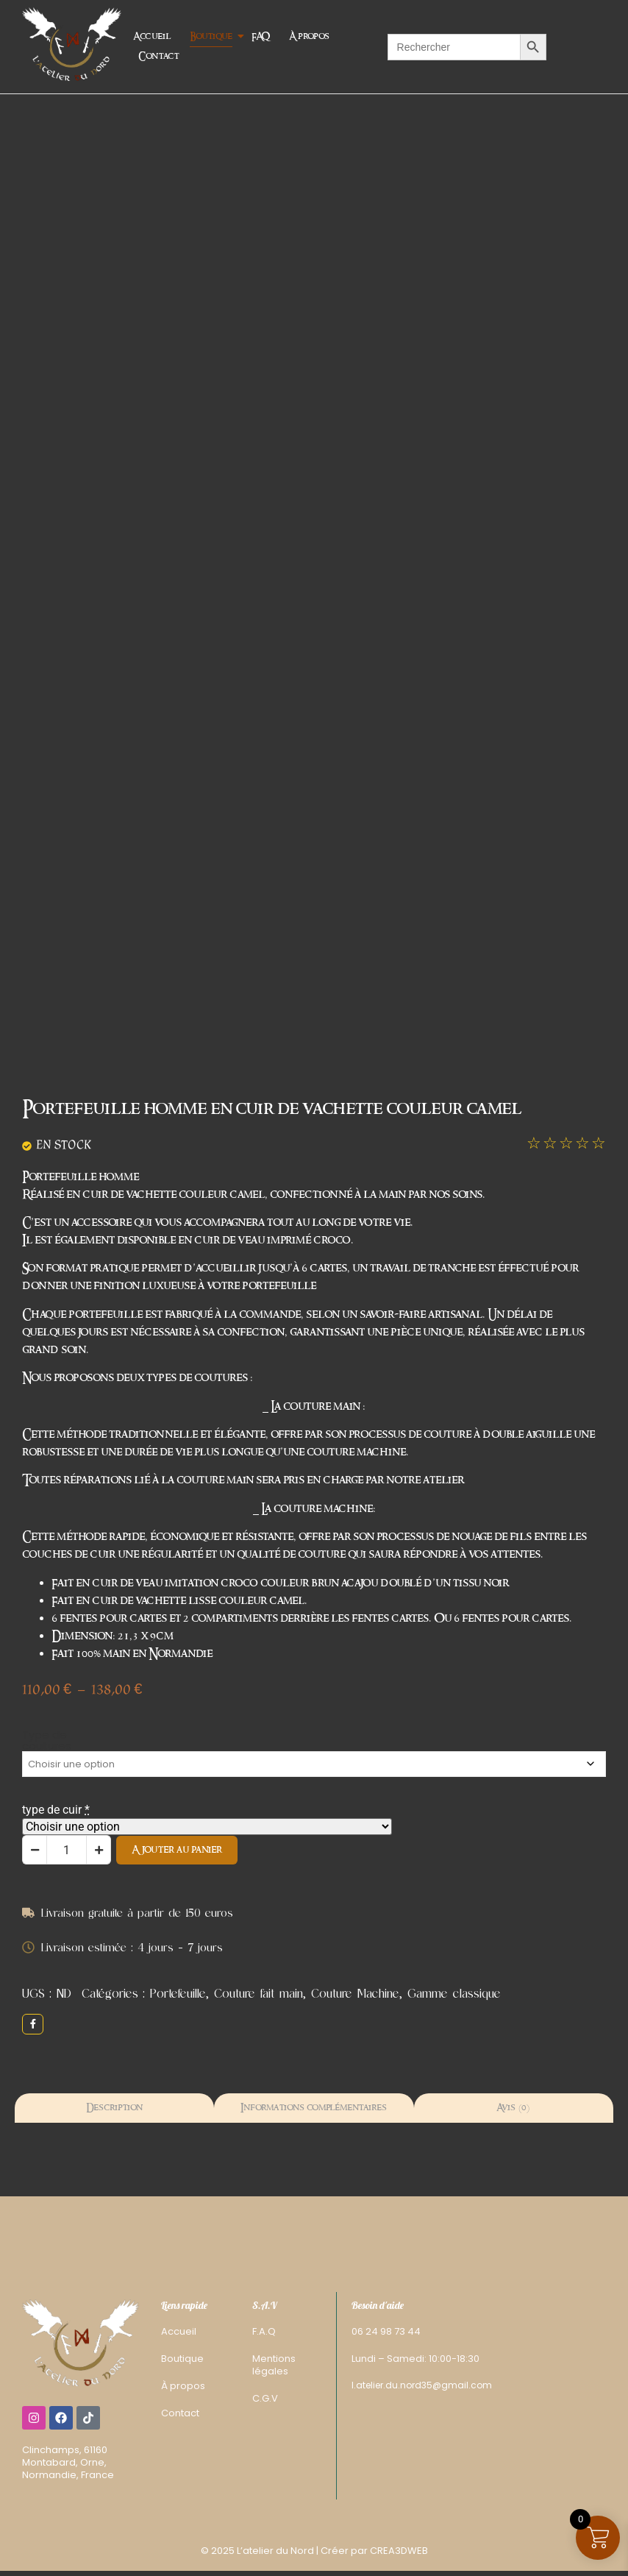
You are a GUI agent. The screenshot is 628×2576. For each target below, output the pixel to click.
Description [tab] (114, 2107)
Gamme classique (454, 1993)
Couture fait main (258, 1993)
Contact (158, 56)
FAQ (260, 36)
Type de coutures (46, 1740)
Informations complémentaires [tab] (313, 2107)
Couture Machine (355, 1993)
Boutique (213, 36)
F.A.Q (264, 2331)
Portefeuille (178, 1993)
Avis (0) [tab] (513, 2107)
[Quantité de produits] (66, 1849)
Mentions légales (274, 2365)
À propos (309, 36)
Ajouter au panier (177, 1850)
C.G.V (265, 2398)
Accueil (152, 36)
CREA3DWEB (399, 2551)
